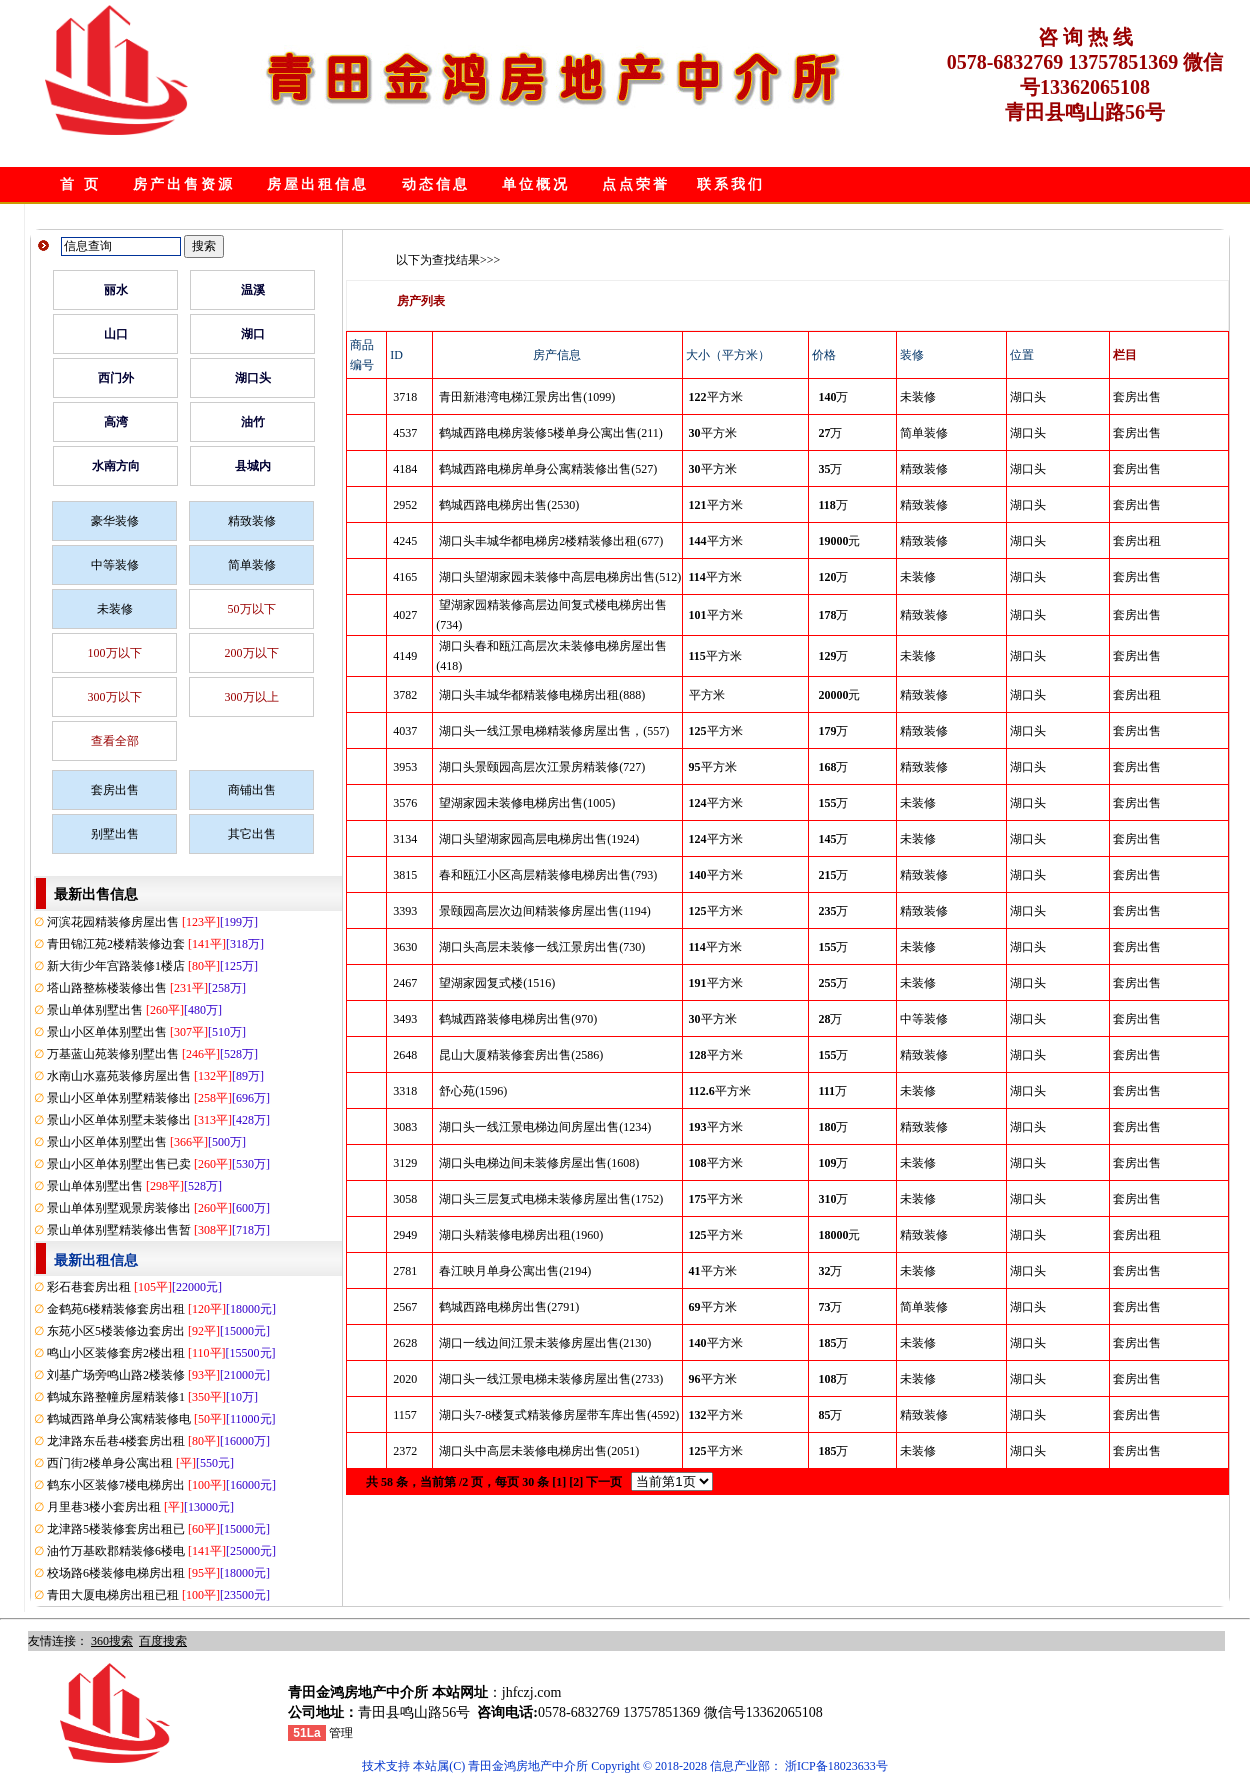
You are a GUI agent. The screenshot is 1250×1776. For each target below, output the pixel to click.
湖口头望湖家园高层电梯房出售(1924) (539, 839)
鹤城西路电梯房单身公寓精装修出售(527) (548, 469)
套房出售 (115, 790)
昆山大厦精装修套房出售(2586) (521, 1055)
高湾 (116, 422)
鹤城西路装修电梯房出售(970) (518, 1019)
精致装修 (252, 521)
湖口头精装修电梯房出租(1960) (521, 1235)
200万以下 (252, 653)
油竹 (253, 422)
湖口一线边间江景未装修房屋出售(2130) (545, 1343)
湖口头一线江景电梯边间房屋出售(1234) (545, 1127)
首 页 (80, 184)
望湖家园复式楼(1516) (497, 983)
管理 (341, 1733)
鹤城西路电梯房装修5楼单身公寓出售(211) (551, 433)
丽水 (116, 290)
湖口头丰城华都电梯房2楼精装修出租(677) (551, 541)
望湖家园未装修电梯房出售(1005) (527, 803)
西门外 (116, 378)
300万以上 (252, 697)
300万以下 (115, 697)
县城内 (253, 466)
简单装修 (252, 565)
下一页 (604, 1482)
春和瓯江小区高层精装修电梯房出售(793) (548, 875)
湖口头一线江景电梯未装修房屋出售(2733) (551, 1379)
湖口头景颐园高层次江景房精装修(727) (542, 767)
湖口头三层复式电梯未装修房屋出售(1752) (551, 1199)
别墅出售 (115, 834)
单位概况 (536, 184)
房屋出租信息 (318, 184)
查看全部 (115, 741)
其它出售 (252, 834)
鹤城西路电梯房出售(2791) (509, 1307)
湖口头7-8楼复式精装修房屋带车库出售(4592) (559, 1415)
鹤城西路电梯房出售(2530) (509, 505)
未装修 (115, 609)
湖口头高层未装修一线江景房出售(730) (542, 947)
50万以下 (252, 609)
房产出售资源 (184, 184)
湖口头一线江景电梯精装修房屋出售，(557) (554, 731)
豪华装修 (115, 521)
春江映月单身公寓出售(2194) (515, 1271)
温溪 (253, 290)
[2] (576, 1482)
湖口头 (253, 378)
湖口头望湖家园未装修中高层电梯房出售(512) (560, 577)
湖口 (253, 334)
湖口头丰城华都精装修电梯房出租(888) (542, 695)
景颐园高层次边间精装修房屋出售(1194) (545, 911)
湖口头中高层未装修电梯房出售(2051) (539, 1451)
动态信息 (436, 184)
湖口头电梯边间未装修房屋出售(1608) (539, 1163)
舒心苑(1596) (473, 1091)
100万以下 (115, 653)
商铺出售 (252, 790)
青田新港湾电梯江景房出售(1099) (527, 397)
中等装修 (115, 565)
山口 (116, 334)
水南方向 (116, 466)
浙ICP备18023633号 (836, 1766)
